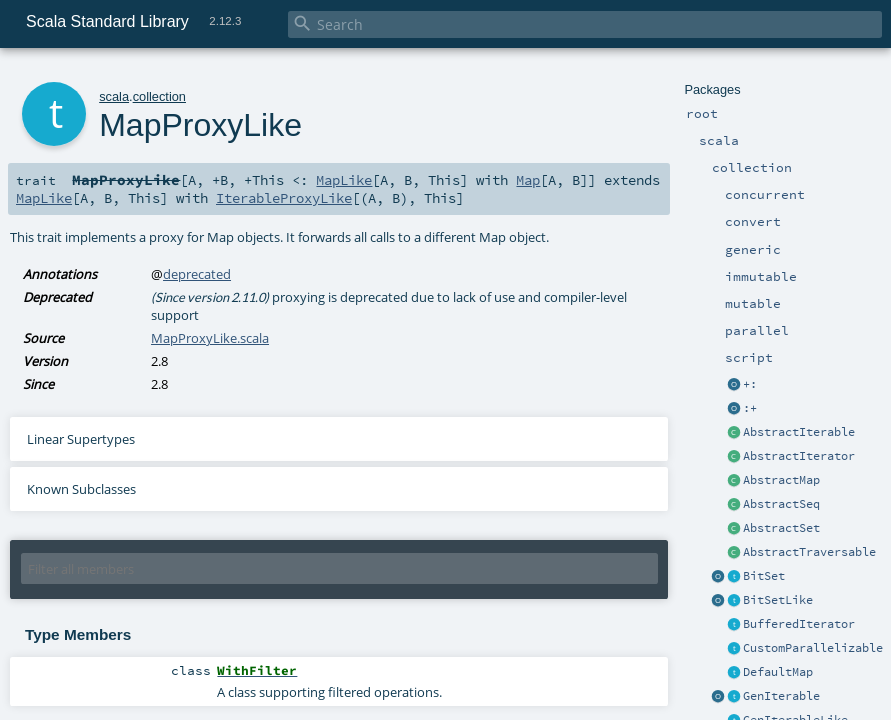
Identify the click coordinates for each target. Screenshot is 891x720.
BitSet (764, 576)
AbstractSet (781, 528)
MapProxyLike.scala (210, 338)
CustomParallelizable (813, 648)
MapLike (344, 180)
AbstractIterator (799, 456)
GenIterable (781, 696)
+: (750, 384)
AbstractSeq (781, 504)
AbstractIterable (799, 432)
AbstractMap (781, 480)
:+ (750, 408)
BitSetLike (778, 600)
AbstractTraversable (809, 552)
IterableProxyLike (284, 198)
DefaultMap (778, 672)
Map (528, 180)
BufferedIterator (799, 624)
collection (159, 96)
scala (114, 96)
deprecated (197, 274)
